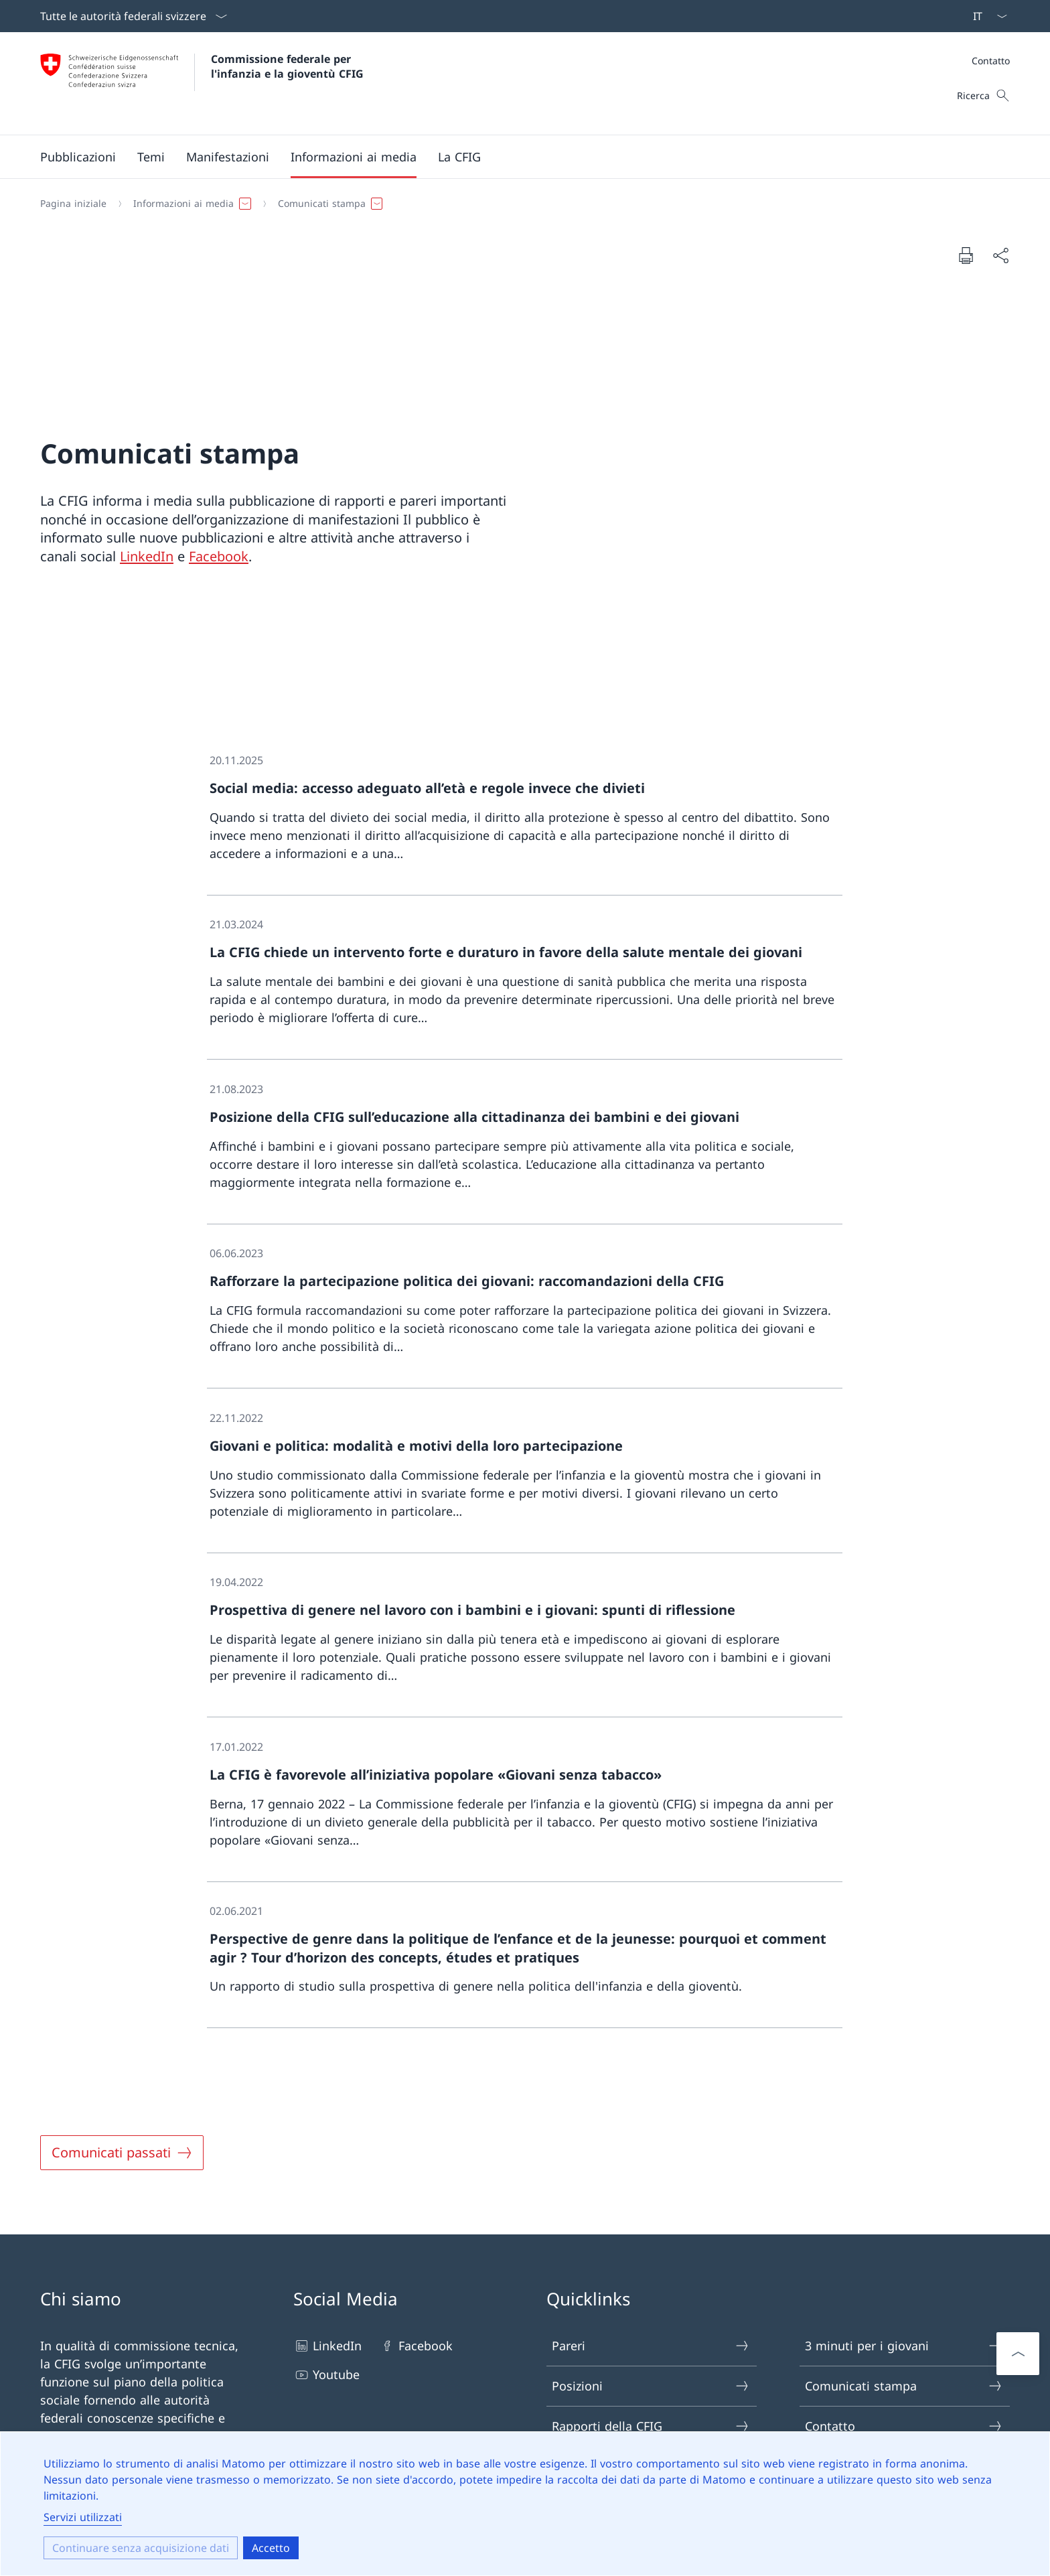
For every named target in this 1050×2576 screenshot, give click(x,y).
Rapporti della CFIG (651, 2426)
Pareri (651, 2346)
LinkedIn (146, 556)
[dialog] (525, 2503)
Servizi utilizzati (83, 2517)
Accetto (271, 2548)
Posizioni (651, 2386)
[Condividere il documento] (1000, 255)
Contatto (991, 60)
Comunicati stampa (904, 2386)
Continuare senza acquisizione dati (140, 2548)
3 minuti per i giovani (904, 2346)
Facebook (218, 556)
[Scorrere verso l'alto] (1017, 2353)
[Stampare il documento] (965, 255)
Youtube (326, 2374)
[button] (78, 156)
